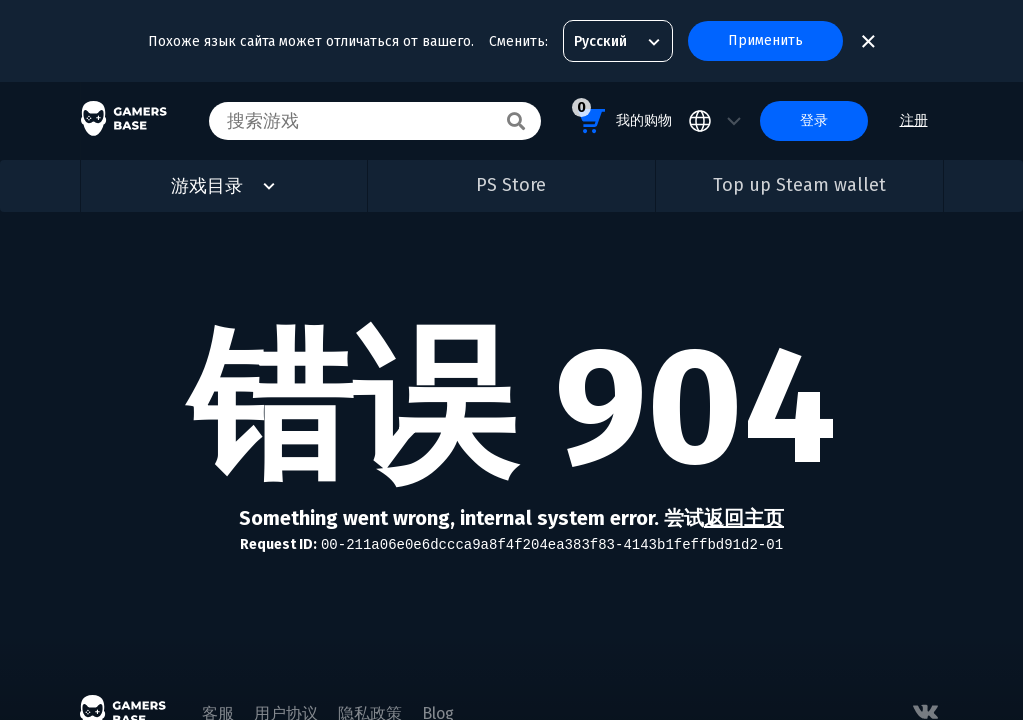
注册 (914, 120)
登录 (814, 120)
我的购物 (622, 117)
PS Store (511, 185)
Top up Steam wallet (799, 185)
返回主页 (744, 518)
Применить (765, 40)
